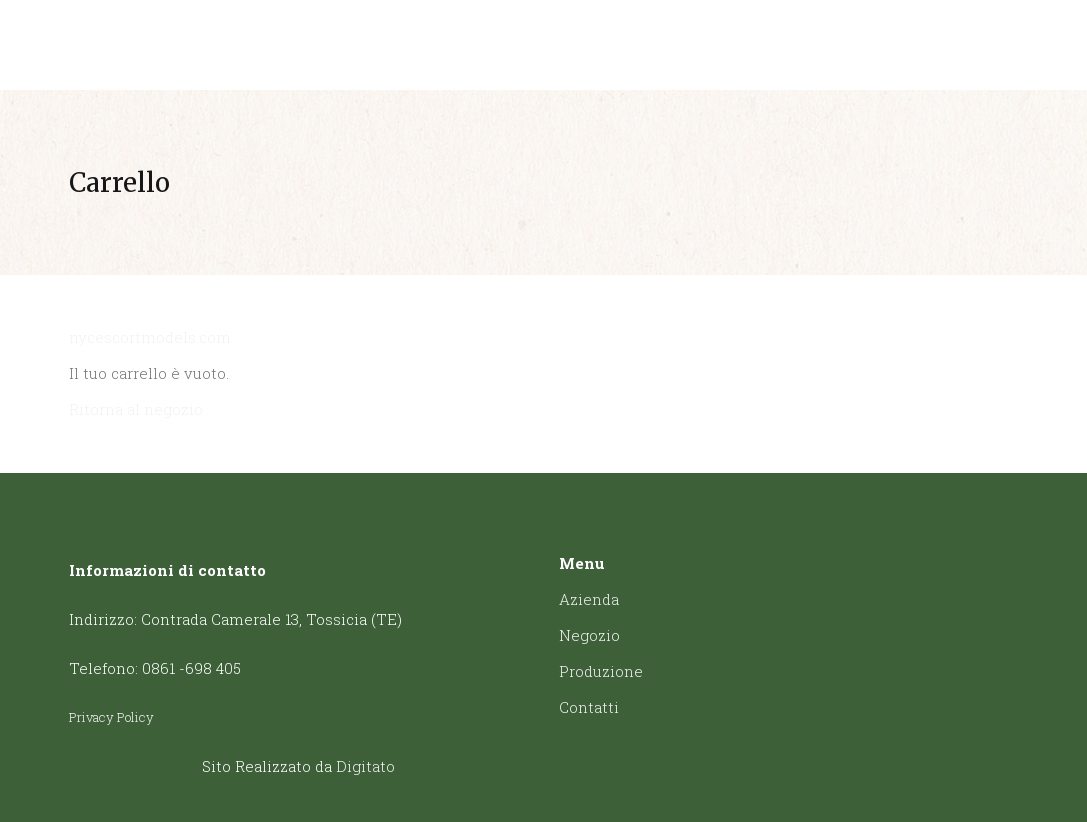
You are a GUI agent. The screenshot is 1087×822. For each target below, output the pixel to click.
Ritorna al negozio (136, 409)
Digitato (365, 766)
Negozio (589, 635)
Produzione (601, 671)
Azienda (589, 599)
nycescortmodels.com (150, 337)
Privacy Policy (111, 717)
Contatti (589, 707)
